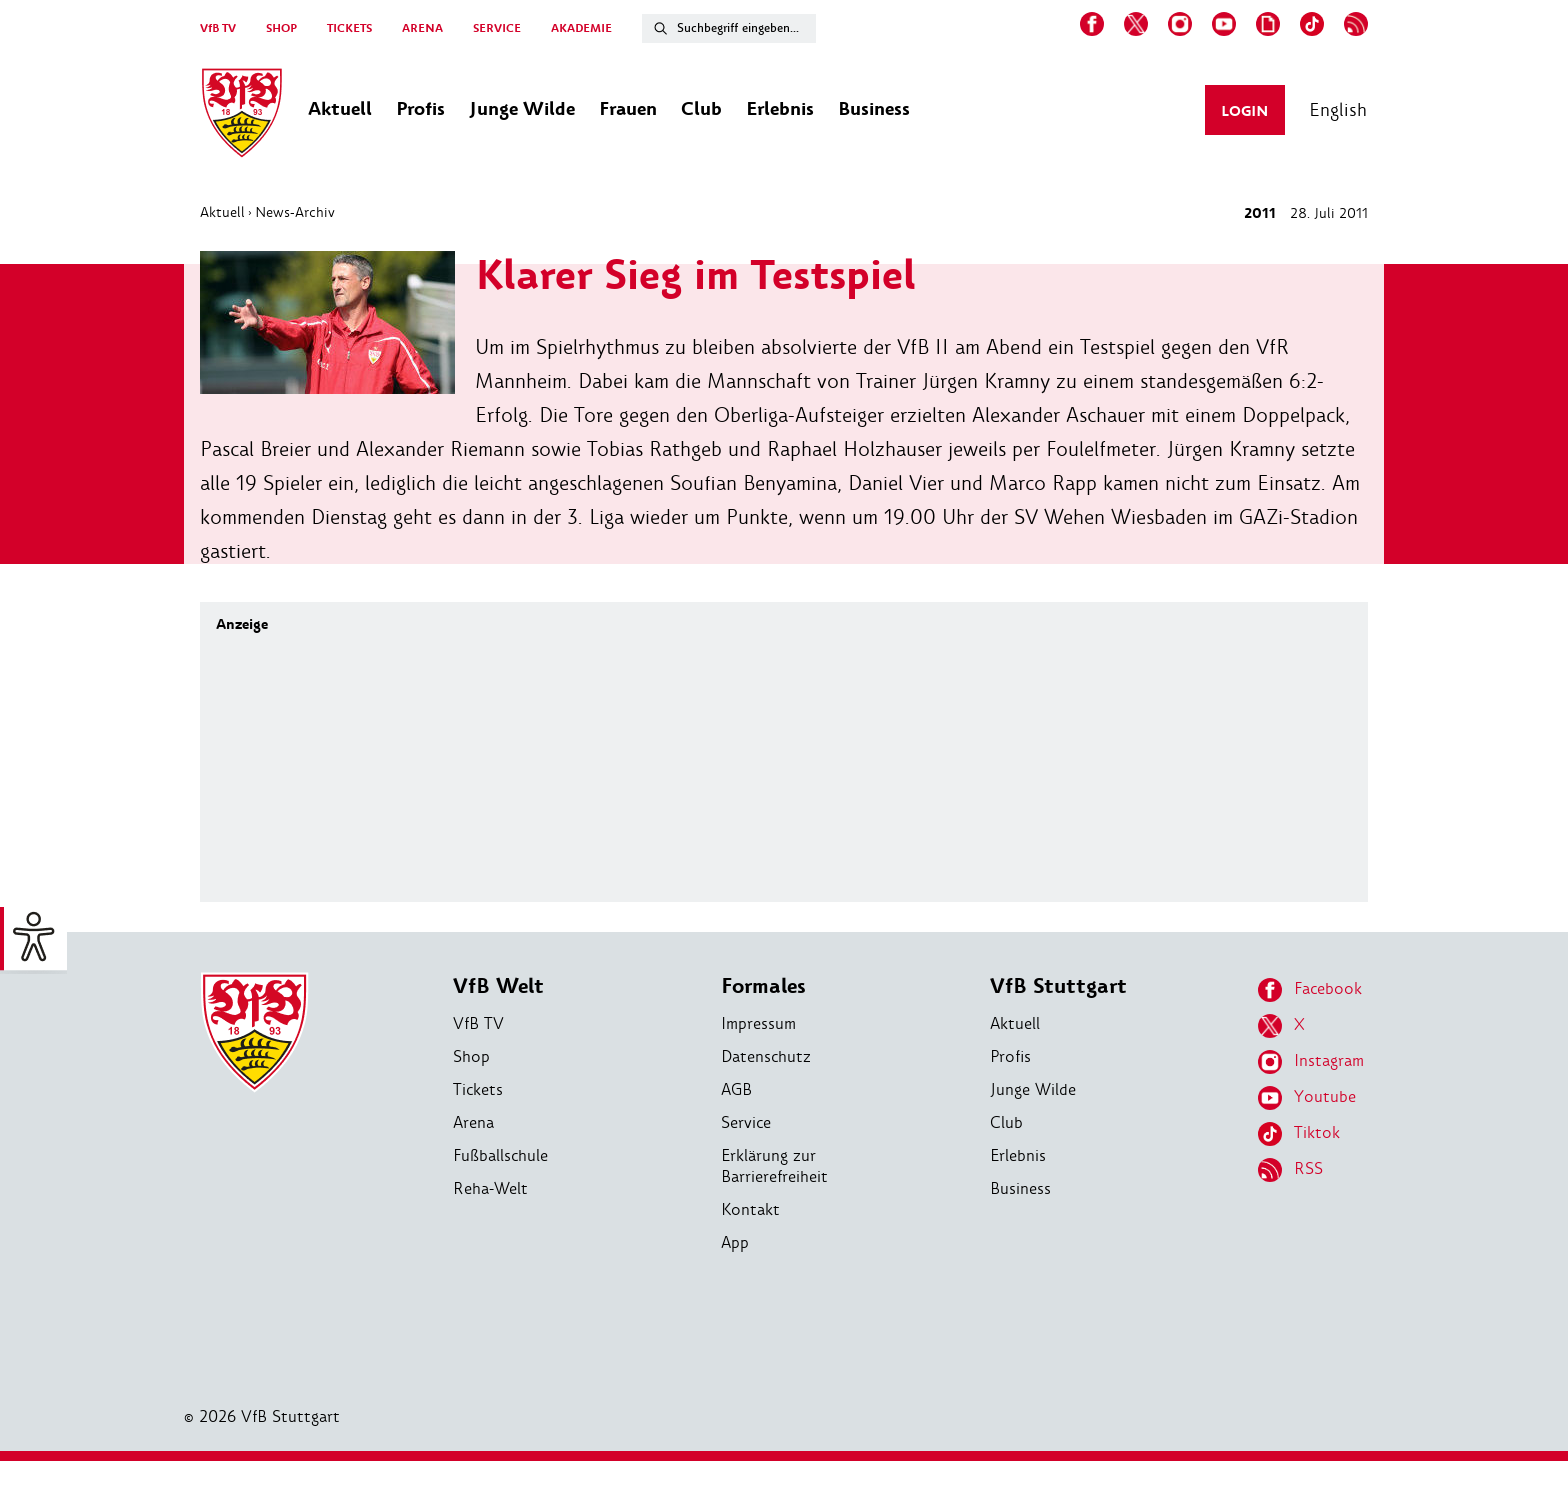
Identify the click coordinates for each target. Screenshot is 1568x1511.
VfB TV (218, 28)
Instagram (1311, 1062)
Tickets (478, 1089)
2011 (1260, 213)
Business (1020, 1188)
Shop (471, 1056)
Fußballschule (500, 1155)
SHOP (281, 28)
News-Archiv (295, 212)
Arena (473, 1122)
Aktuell (222, 212)
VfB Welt (498, 986)
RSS (1290, 1170)
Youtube (1307, 1098)
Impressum (758, 1023)
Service (746, 1122)
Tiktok (1299, 1134)
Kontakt (750, 1209)
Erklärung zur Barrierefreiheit (774, 1166)
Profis (1010, 1056)
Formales (763, 986)
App (735, 1242)
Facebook (1310, 990)
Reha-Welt (490, 1188)
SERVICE (497, 28)
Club (1006, 1122)
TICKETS (349, 28)
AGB (736, 1089)
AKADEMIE (581, 28)
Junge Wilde (1033, 1089)
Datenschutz (766, 1056)
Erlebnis (1018, 1155)
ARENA (422, 28)
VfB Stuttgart (1058, 986)
